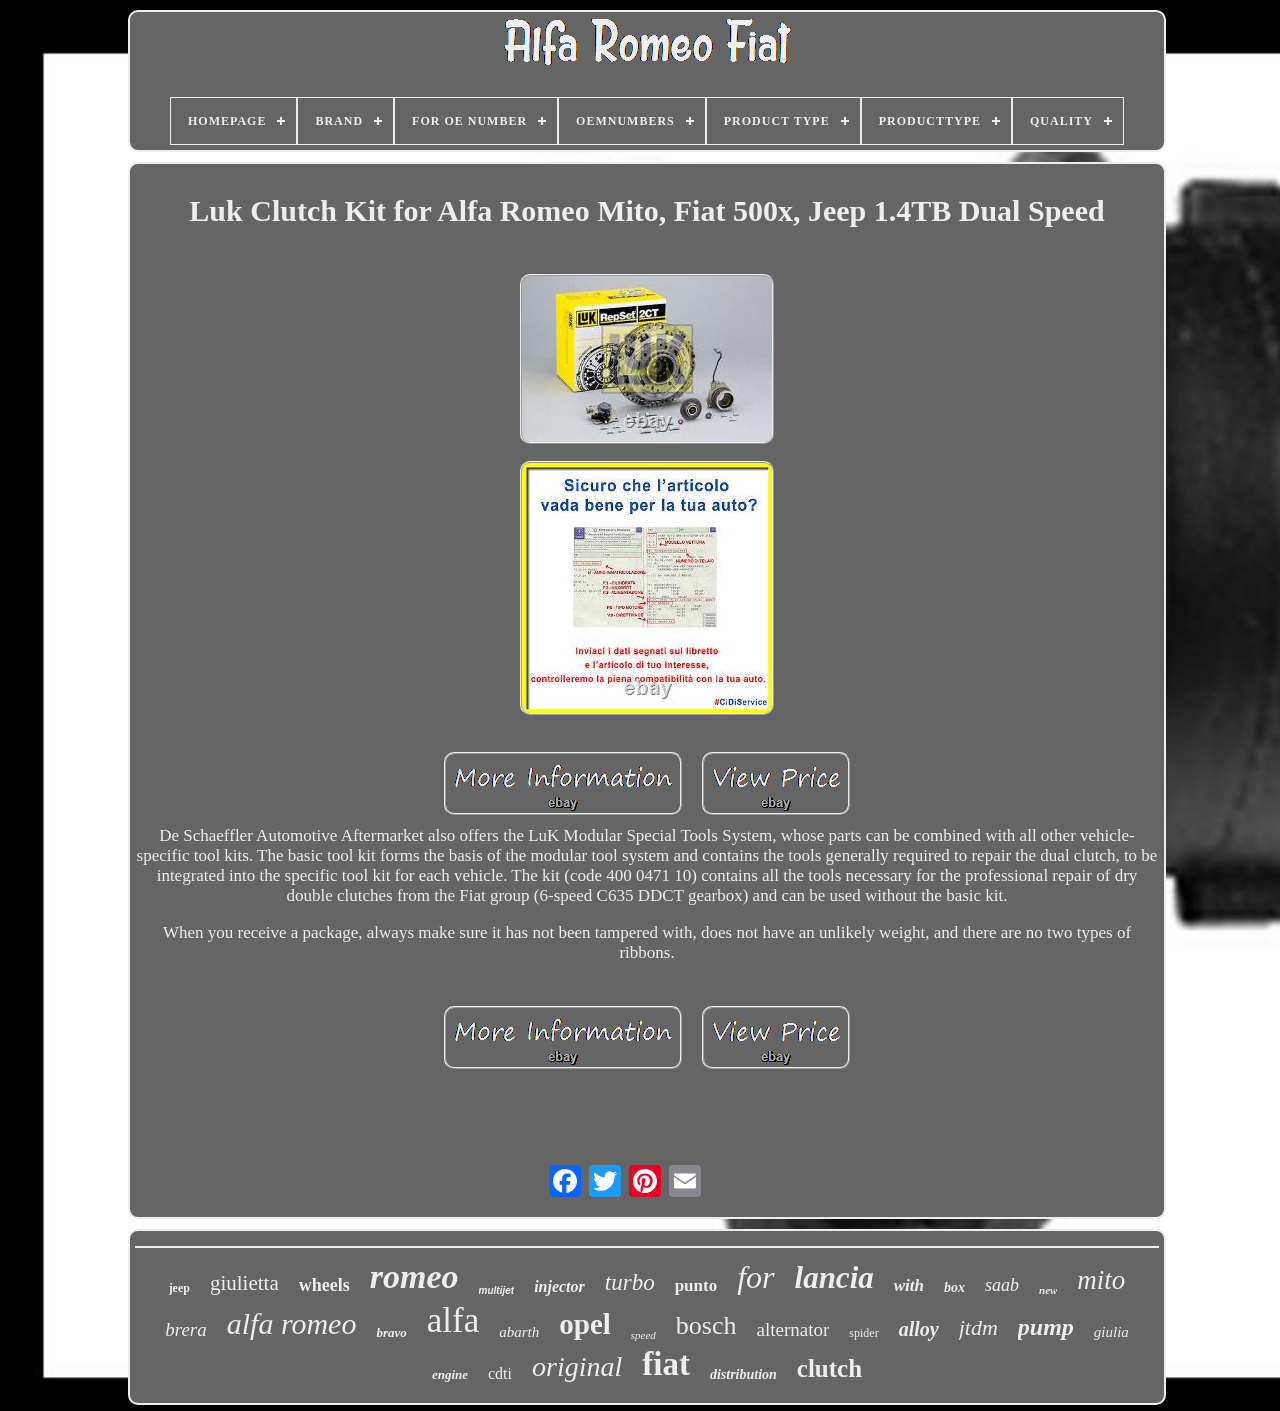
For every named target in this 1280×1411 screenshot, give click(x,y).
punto (696, 1285)
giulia (1111, 1332)
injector (559, 1286)
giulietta (244, 1283)
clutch (829, 1368)
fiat (666, 1364)
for (755, 1277)
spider (863, 1333)
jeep (179, 1288)
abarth (519, 1332)
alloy (919, 1329)
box (954, 1287)
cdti (500, 1373)
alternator (793, 1329)
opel (585, 1324)
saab (1002, 1285)
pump (1046, 1327)
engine (450, 1374)
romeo (414, 1276)
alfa (453, 1320)
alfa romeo (292, 1323)
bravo (391, 1332)
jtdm (978, 1327)
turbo (630, 1282)
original (577, 1366)
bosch (706, 1325)
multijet (497, 1290)
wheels (324, 1285)
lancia (834, 1277)
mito (1101, 1280)
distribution (743, 1374)
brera (186, 1329)
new (1048, 1290)
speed (643, 1335)
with (909, 1285)
